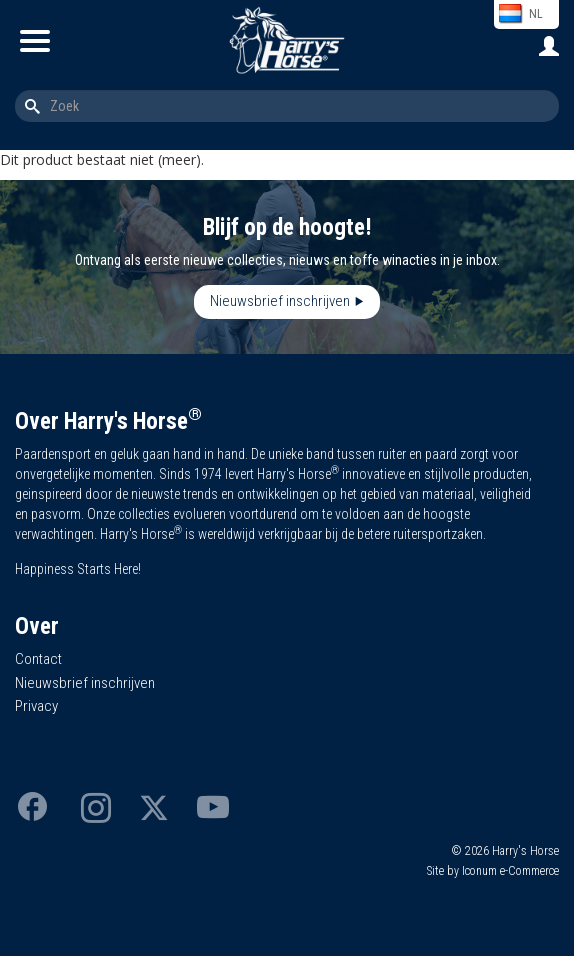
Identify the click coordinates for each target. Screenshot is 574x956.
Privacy (36, 706)
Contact (38, 659)
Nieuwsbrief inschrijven (280, 301)
